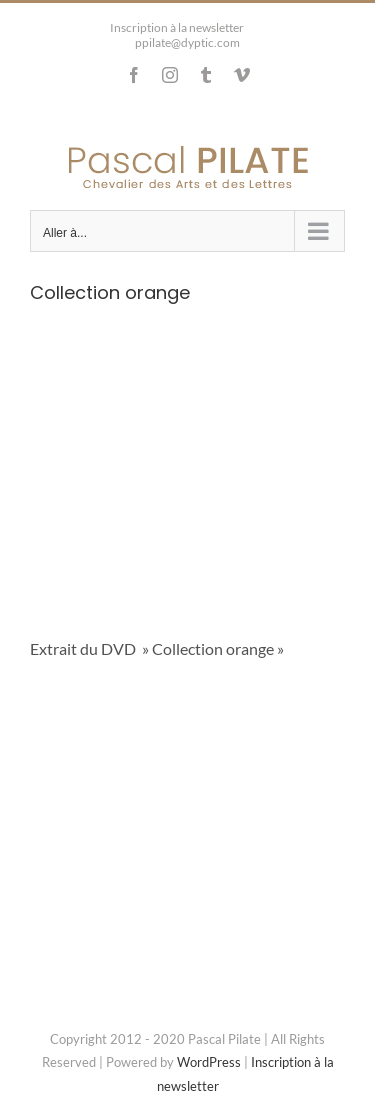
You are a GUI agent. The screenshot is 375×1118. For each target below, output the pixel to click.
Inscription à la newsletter (177, 27)
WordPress (209, 1062)
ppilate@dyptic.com (187, 42)
